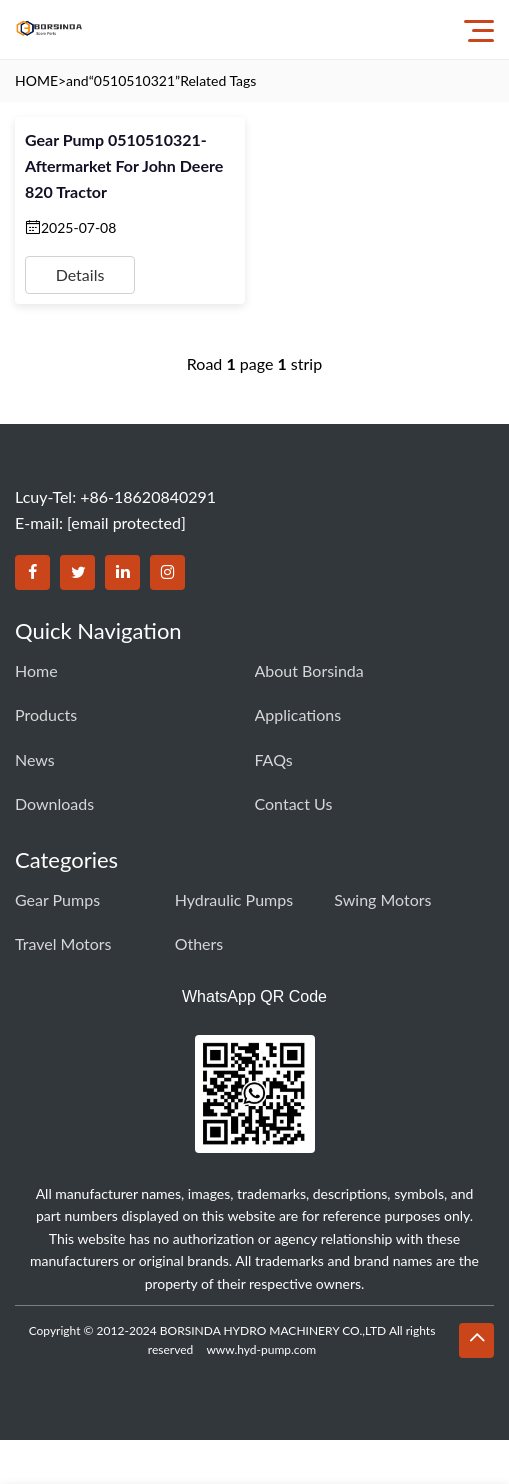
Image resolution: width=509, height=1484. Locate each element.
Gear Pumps (57, 899)
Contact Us (294, 803)
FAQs (274, 759)
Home (36, 670)
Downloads (54, 803)
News (35, 759)
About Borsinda (309, 670)
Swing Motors (382, 899)
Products (46, 714)
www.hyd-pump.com (261, 1349)
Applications (298, 714)
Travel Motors (63, 943)
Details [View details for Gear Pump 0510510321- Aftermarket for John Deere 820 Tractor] (80, 274)
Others (199, 943)
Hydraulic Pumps (234, 899)
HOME (36, 80)
